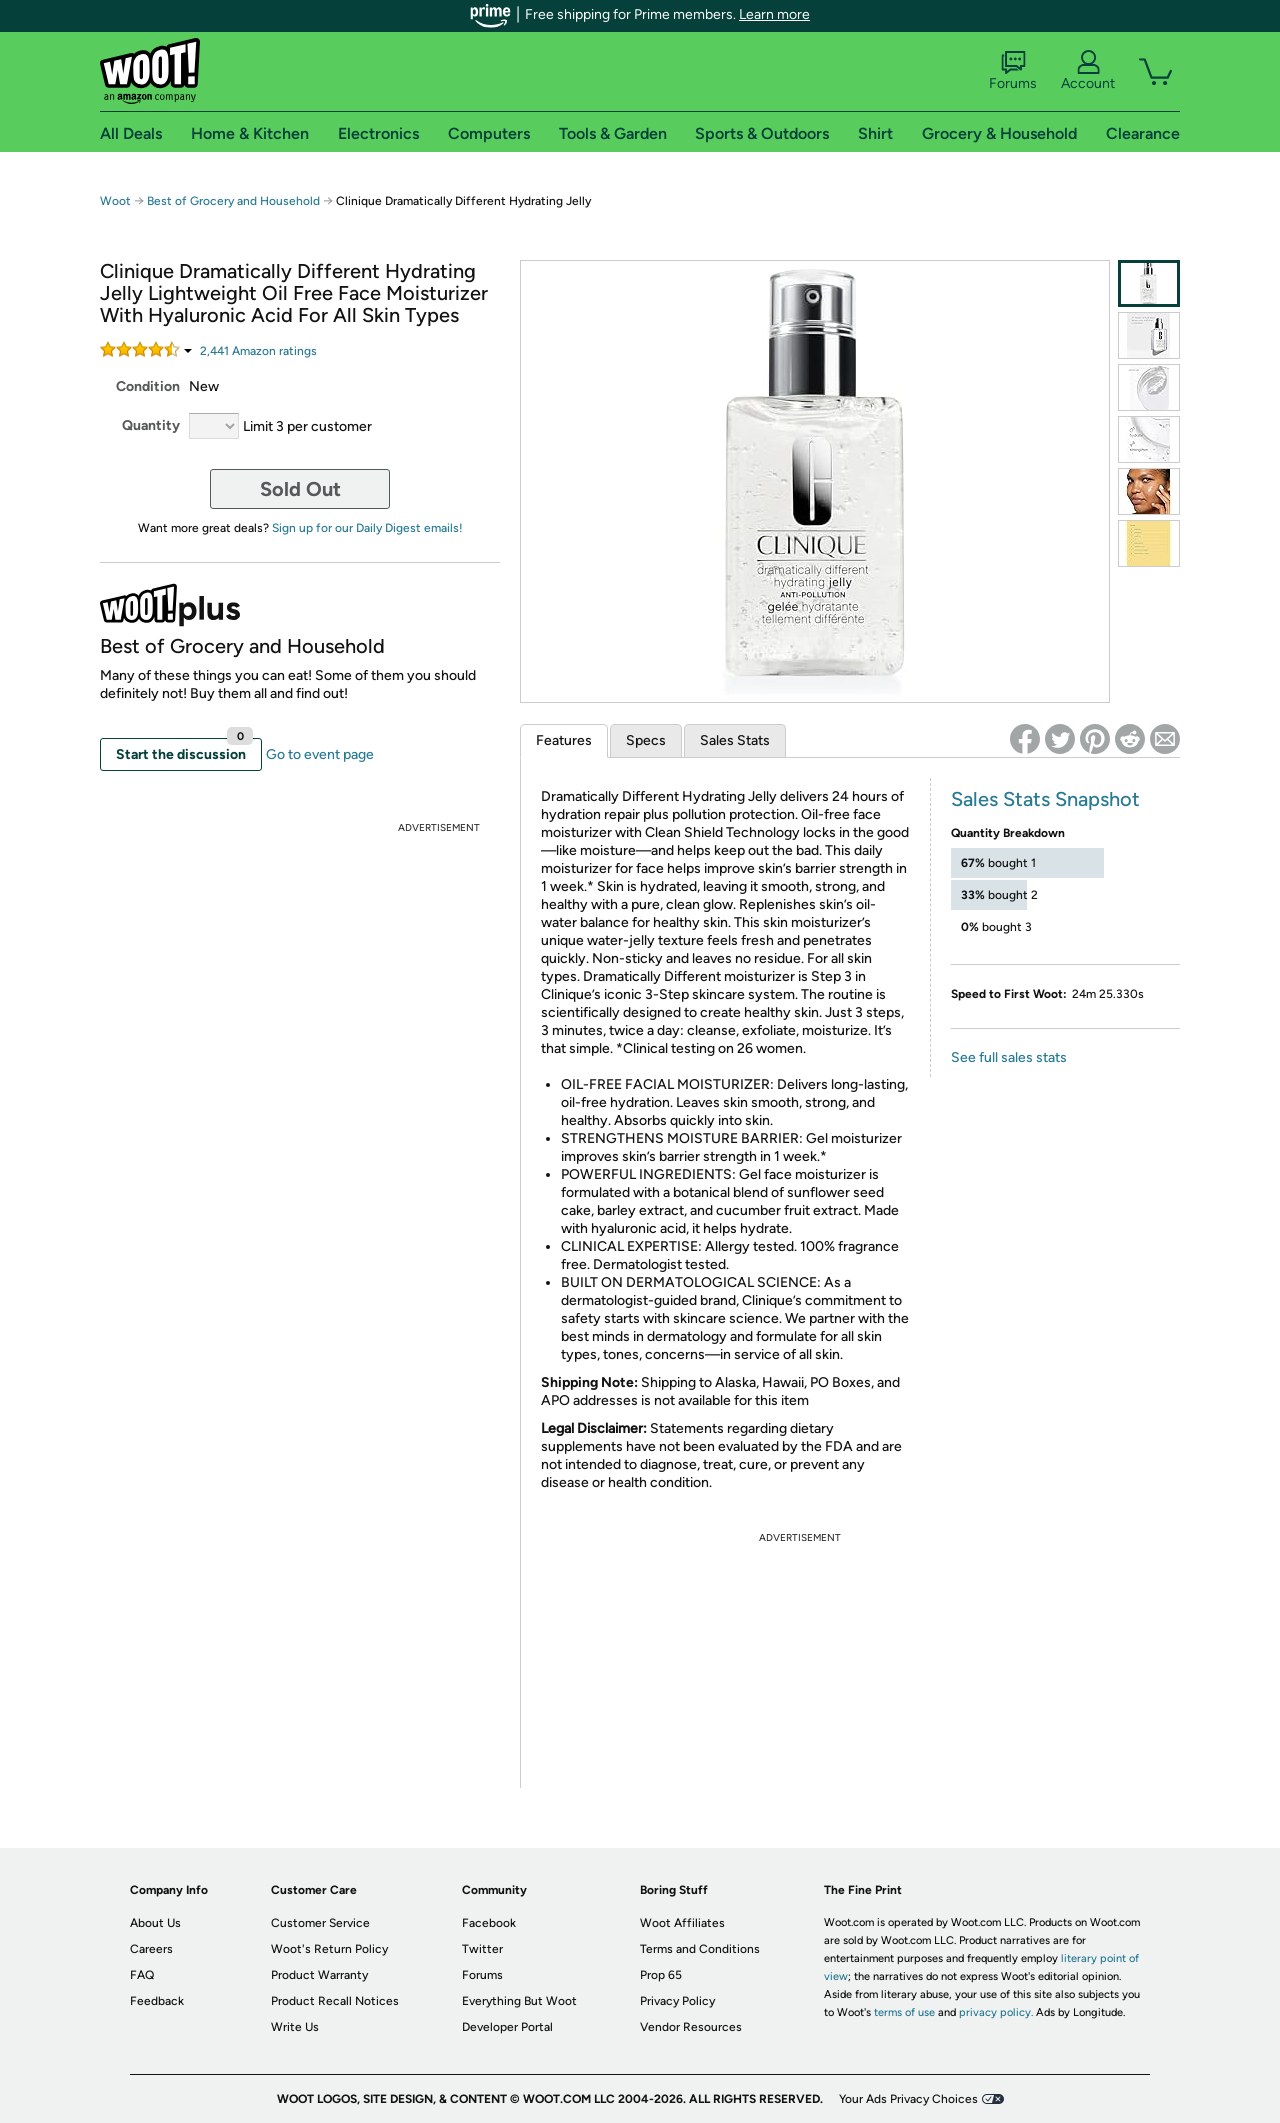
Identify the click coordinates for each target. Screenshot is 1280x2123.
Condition (148, 386)
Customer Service (320, 1923)
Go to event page (320, 754)
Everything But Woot (519, 2001)
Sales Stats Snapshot (1045, 799)
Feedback (157, 2001)
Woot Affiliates (682, 1923)
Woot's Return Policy (329, 1949)
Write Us (295, 2027)
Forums (1013, 71)
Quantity (151, 425)
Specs (646, 740)
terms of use (904, 2012)
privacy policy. (996, 2012)
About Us (155, 1923)
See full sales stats (1009, 1057)
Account (1088, 71)
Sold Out (300, 489)
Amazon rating (258, 351)
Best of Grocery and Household (233, 201)
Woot (115, 201)
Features (564, 740)
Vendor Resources (691, 2027)
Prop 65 (661, 1975)
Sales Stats (735, 740)
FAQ (142, 1975)
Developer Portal (507, 2027)
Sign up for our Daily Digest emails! (367, 528)
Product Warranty (319, 1975)
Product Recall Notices (335, 2001)
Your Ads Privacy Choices (908, 2099)
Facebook (489, 1923)
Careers (151, 1949)
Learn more (774, 14)
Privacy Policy (677, 2001)
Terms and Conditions (700, 1949)
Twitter (482, 1949)
